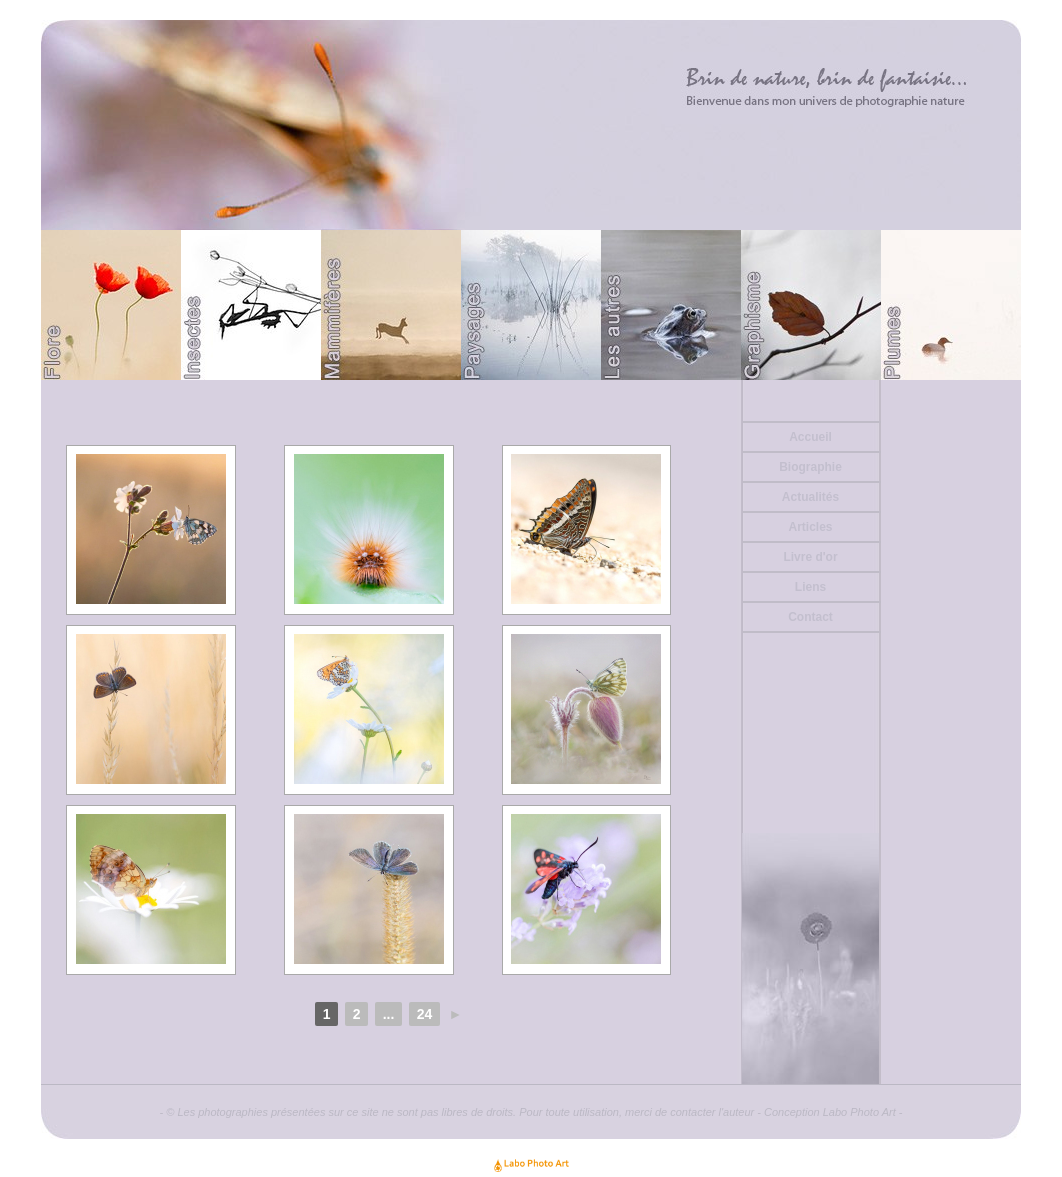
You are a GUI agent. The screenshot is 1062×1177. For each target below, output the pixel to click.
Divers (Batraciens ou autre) (671, 305)
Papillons (251, 305)
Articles (810, 527)
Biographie (810, 467)
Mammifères (391, 305)
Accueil (810, 437)
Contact (810, 617)
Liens (810, 587)
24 (425, 1014)
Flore (111, 305)
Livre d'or (810, 557)
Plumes (951, 305)
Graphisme (811, 305)
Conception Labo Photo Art (830, 1112)
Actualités (810, 497)
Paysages (531, 305)
